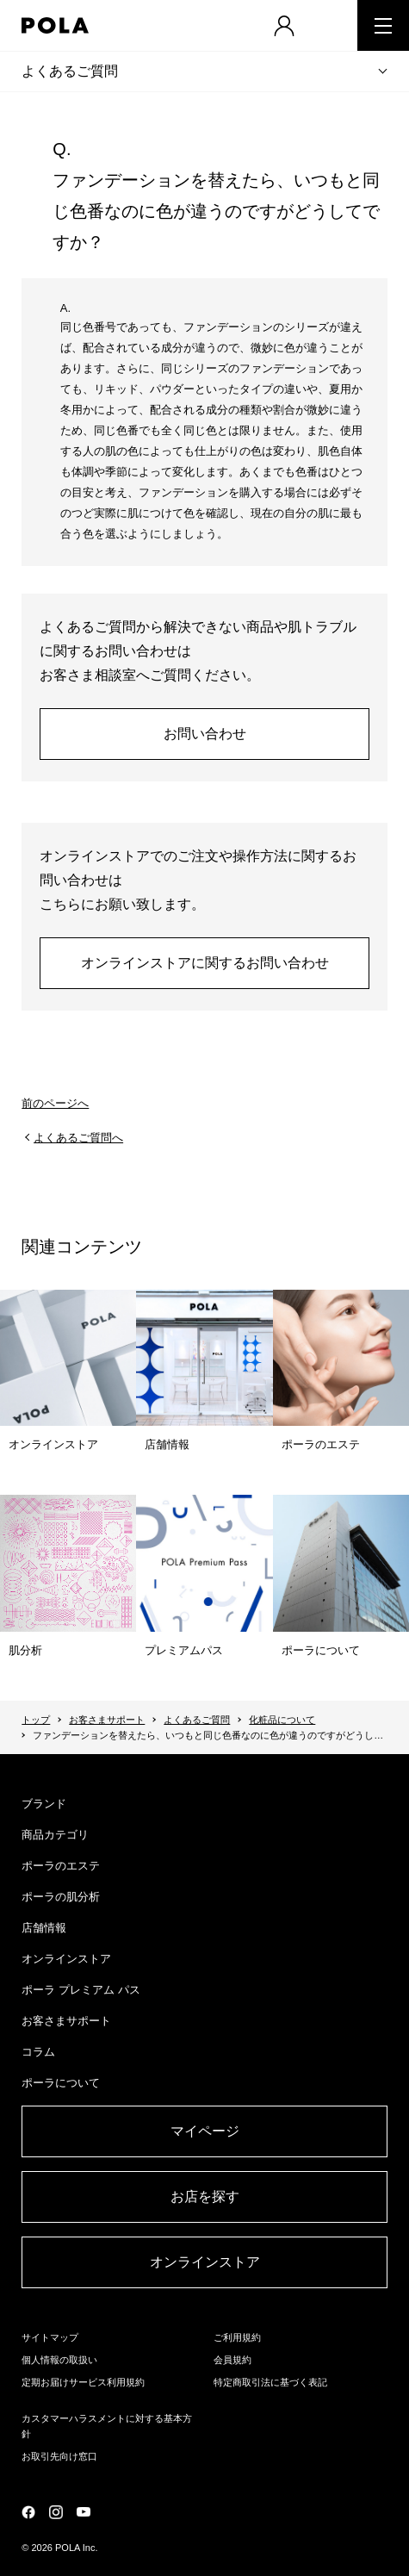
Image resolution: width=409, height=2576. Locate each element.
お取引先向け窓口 (59, 2456)
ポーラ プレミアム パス (80, 1989)
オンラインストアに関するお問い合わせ (205, 962)
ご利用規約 (237, 2337)
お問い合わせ (205, 733)
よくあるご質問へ (78, 1137)
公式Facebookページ (28, 2512)
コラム (38, 2051)
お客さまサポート (107, 1719)
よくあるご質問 (70, 71)
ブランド (44, 1803)
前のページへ (55, 1103)
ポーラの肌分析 (61, 1896)
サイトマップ (50, 2337)
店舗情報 (44, 1927)
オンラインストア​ (205, 2262)
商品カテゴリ (55, 1834)
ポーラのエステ (61, 1865)
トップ (36, 1719)
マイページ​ (204, 2131)
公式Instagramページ (56, 2512)
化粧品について (282, 1719)
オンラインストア (66, 1958)
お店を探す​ (204, 2196)
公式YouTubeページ (83, 2512)
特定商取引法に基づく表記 (270, 2382)
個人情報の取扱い (59, 2360)
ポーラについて (61, 2082)
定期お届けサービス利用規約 (83, 2382)
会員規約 (232, 2360)
